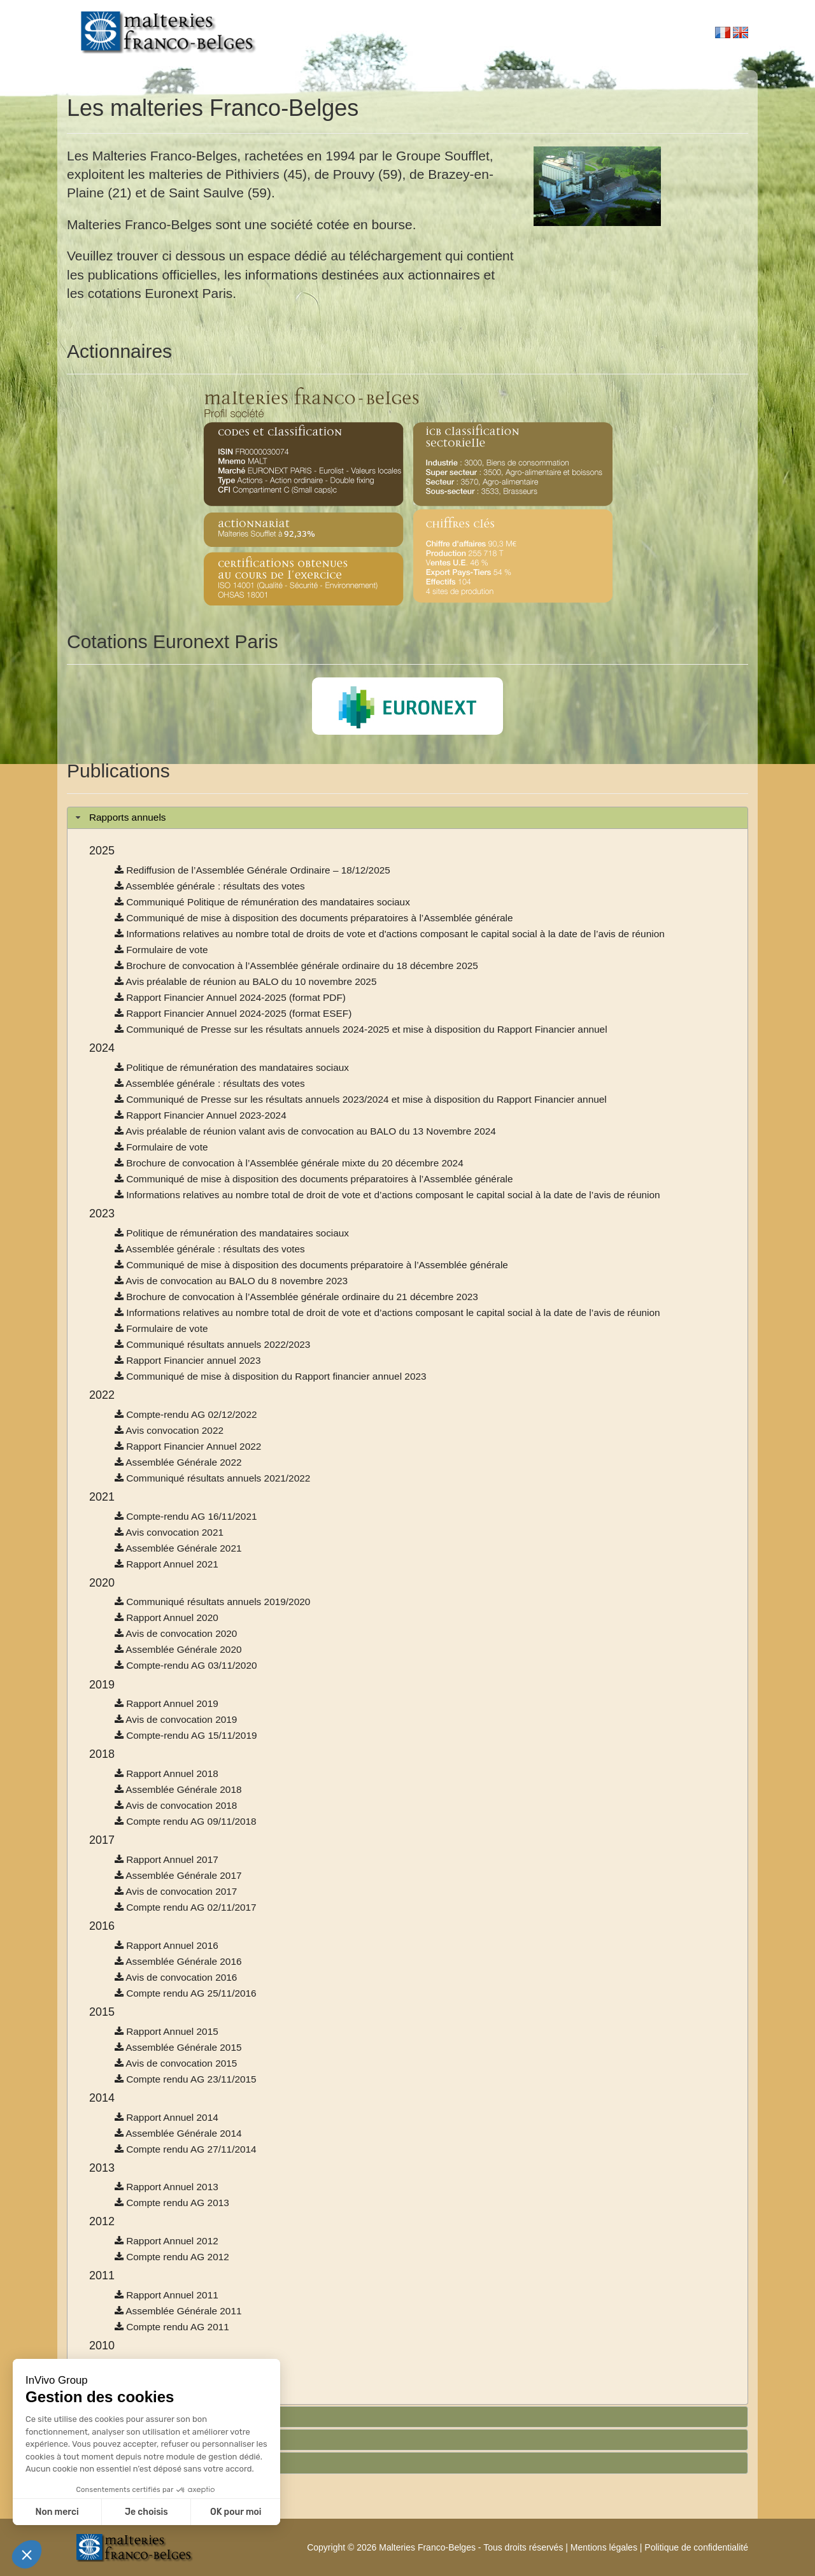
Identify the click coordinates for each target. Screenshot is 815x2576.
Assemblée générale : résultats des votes (210, 886)
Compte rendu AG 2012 (172, 2256)
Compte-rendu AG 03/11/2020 (186, 1665)
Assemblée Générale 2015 (178, 2047)
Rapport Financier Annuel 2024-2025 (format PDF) (230, 997)
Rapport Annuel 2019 (166, 1703)
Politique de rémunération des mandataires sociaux (232, 1067)
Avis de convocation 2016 (176, 1977)
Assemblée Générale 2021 (178, 1548)
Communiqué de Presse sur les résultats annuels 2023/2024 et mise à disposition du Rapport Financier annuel (361, 1099)
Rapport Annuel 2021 (166, 1564)
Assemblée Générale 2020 (178, 1649)
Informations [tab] (108, 2462)
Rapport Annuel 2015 (166, 2031)
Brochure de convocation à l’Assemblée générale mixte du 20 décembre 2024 (289, 1162)
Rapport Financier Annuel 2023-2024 (201, 1115)
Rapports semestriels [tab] (127, 2415)
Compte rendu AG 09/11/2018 (186, 1821)
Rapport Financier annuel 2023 (188, 1360)
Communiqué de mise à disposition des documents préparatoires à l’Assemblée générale (314, 917)
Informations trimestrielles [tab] (137, 2439)
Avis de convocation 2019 (176, 1719)
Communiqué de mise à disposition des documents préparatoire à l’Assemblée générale (311, 1264)
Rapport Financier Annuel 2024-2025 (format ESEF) (233, 1013)
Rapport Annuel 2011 (166, 2294)
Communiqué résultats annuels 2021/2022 (212, 1478)
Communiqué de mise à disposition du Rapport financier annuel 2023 (271, 1376)
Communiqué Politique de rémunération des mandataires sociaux (262, 901)
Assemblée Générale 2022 (178, 1462)
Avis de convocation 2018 (176, 1805)
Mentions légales (603, 2547)
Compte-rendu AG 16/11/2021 (186, 1516)
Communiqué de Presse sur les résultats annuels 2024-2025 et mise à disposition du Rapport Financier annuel (361, 1029)
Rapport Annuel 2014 (166, 2117)
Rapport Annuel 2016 (166, 1945)
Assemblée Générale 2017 (178, 1875)
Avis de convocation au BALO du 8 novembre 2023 (231, 1280)
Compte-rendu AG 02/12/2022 (186, 1414)
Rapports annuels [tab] (119, 817)
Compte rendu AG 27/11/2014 (186, 2149)
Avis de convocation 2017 (176, 1891)
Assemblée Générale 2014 (178, 2133)
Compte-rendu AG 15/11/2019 (186, 1735)
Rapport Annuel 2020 (166, 1617)
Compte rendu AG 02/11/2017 (186, 1907)
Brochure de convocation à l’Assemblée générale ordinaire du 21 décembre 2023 (296, 1296)
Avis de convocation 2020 (176, 1633)
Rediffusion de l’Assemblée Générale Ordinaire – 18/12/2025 (252, 870)
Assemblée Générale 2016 (178, 1961)
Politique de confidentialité (696, 2547)
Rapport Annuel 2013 (166, 2186)
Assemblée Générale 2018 (178, 1789)
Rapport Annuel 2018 (166, 1773)
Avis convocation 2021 (169, 1532)
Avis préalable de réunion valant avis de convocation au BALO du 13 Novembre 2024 (305, 1131)
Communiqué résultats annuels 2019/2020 (212, 1601)
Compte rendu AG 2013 (172, 2202)
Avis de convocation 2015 (176, 2063)
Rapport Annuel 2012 (166, 2240)
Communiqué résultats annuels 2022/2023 (212, 1344)
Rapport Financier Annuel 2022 (188, 1446)
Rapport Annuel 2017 (166, 1859)
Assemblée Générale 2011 (178, 2310)
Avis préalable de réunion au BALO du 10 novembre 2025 (246, 981)
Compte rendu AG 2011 (172, 2326)
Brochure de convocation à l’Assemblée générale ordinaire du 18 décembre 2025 (296, 965)
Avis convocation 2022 (169, 1430)
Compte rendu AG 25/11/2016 (186, 1993)
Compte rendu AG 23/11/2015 (186, 2079)
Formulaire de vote (161, 949)
